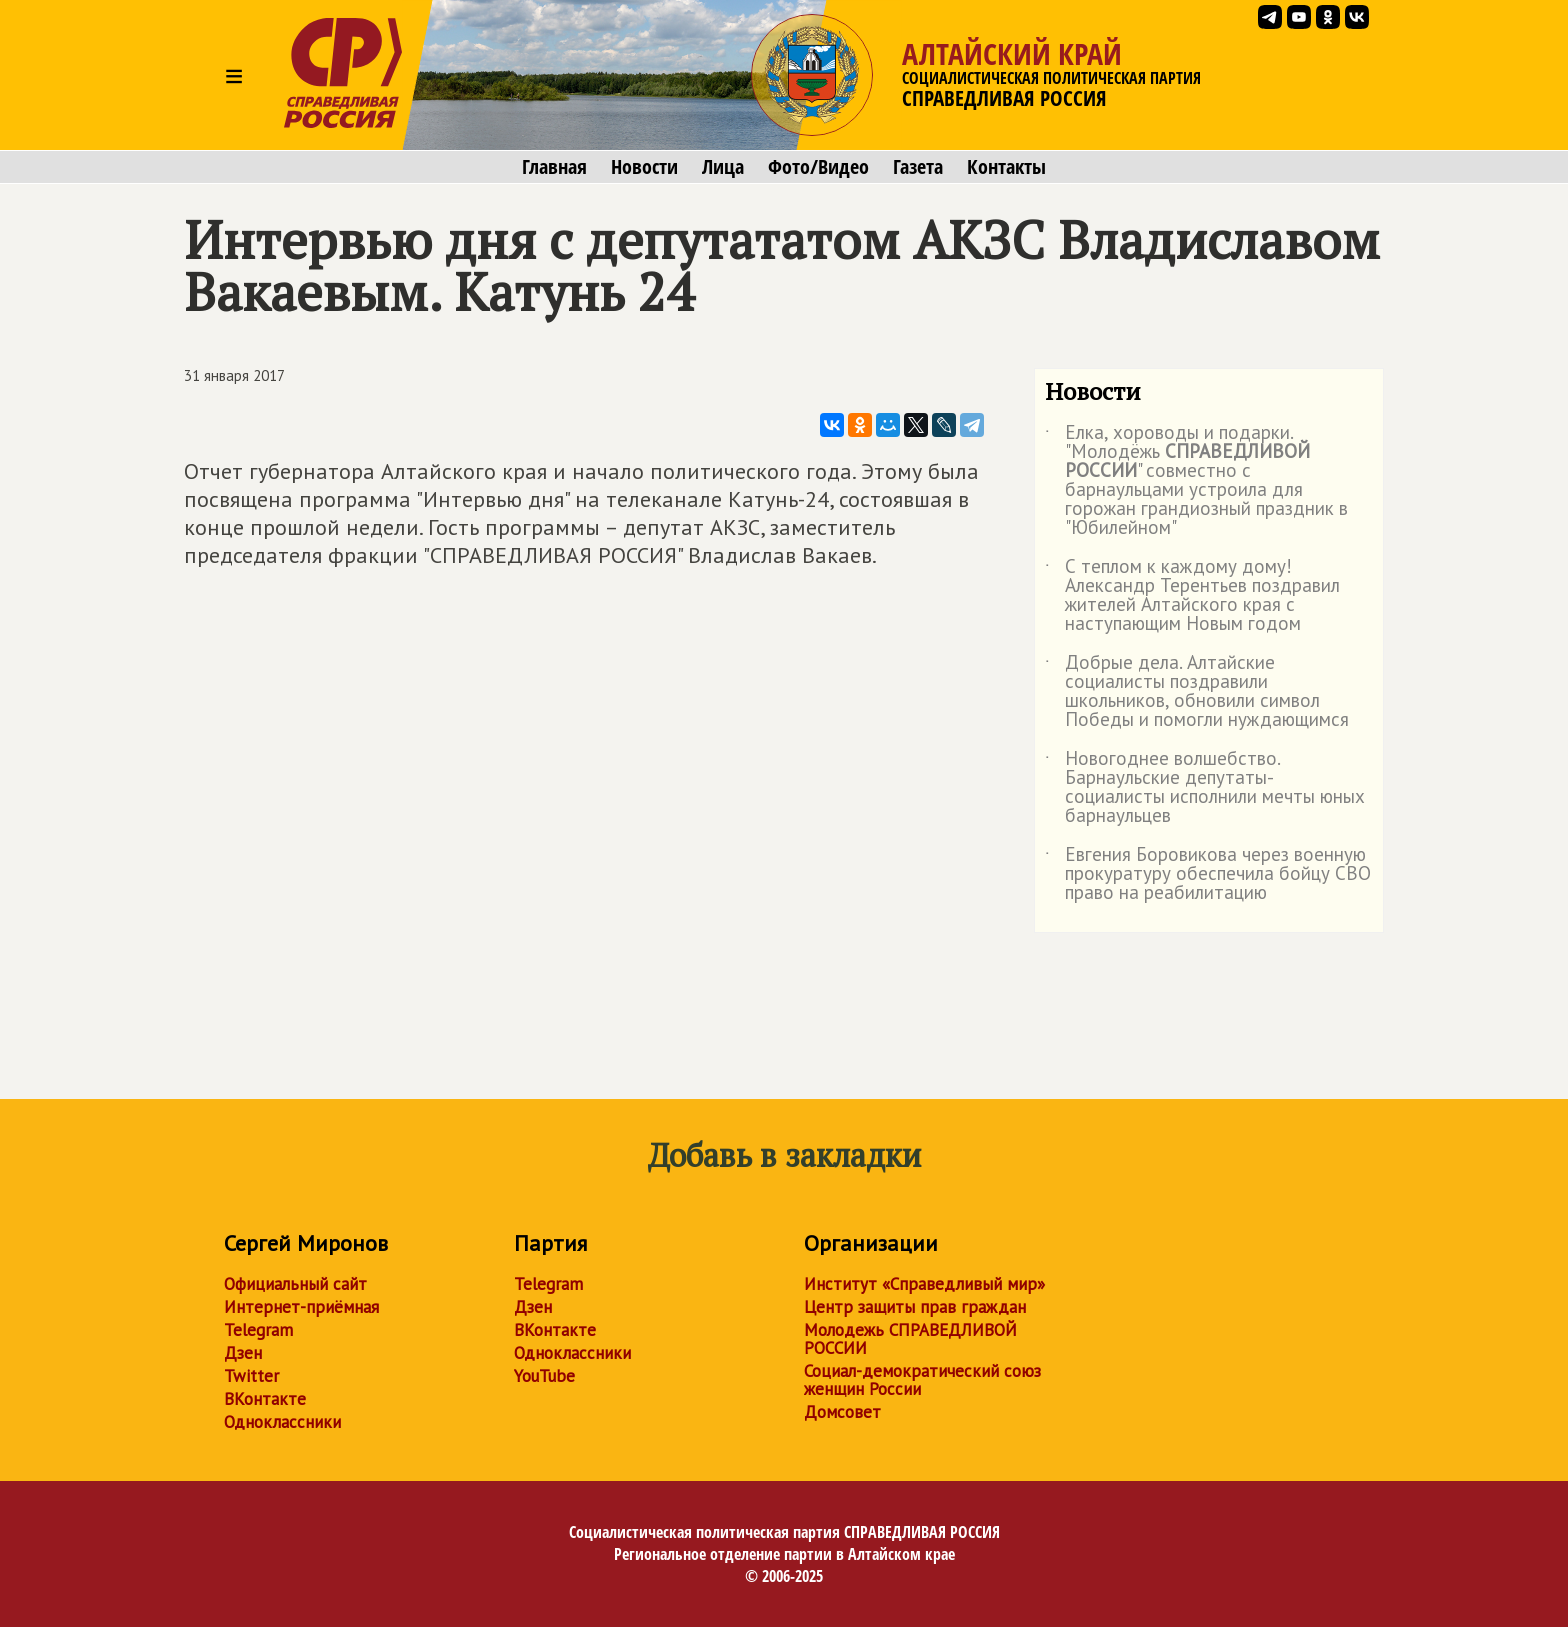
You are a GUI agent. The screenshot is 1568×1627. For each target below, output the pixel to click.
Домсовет (842, 1412)
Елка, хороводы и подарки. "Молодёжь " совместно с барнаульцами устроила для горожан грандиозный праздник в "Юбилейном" (1196, 481)
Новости (644, 167)
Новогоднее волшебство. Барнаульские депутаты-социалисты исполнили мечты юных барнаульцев (1205, 788)
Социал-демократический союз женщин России (922, 1380)
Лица (723, 167)
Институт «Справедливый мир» (924, 1284)
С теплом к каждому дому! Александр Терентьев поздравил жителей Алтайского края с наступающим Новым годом (1192, 596)
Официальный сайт (295, 1284)
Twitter (251, 1376)
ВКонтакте (265, 1399)
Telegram (258, 1330)
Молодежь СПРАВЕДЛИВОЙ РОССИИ (910, 1339)
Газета (918, 167)
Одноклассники (282, 1422)
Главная (554, 167)
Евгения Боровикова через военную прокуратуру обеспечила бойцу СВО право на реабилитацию (1208, 874)
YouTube (544, 1376)
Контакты (1006, 167)
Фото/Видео (818, 167)
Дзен (243, 1353)
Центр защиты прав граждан (915, 1307)
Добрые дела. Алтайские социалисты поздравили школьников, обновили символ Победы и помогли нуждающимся (1197, 692)
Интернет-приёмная (301, 1307)
